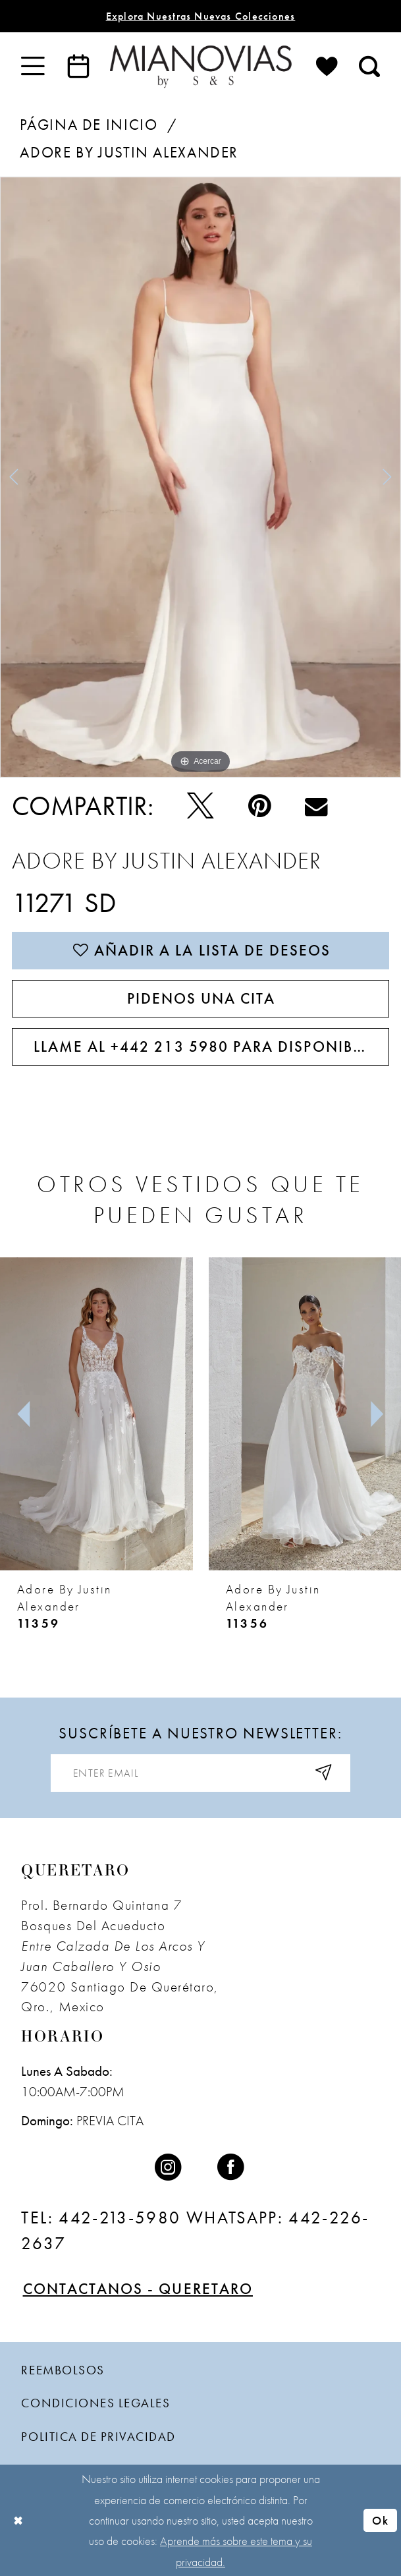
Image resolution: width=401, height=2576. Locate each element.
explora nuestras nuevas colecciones (201, 16)
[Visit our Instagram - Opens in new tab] (169, 2168)
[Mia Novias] (200, 66)
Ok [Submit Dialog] (380, 2520)
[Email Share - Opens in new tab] (316, 806)
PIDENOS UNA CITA (201, 998)
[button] (33, 66)
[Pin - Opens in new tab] (259, 806)
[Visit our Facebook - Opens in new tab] (232, 2168)
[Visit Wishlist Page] (327, 66)
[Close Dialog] (18, 2520)
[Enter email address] (200, 1773)
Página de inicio (88, 124)
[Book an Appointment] (78, 66)
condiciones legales (95, 2403)
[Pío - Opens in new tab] (200, 806)
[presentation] (96, 1414)
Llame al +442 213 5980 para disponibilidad (211, 1046)
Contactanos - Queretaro (138, 2289)
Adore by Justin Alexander (129, 152)
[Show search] (369, 66)
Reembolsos (62, 2370)
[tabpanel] (200, 477)
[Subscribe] (323, 1773)
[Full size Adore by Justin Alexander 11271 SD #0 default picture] (200, 477)
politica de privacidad (98, 2436)
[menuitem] (33, 66)
